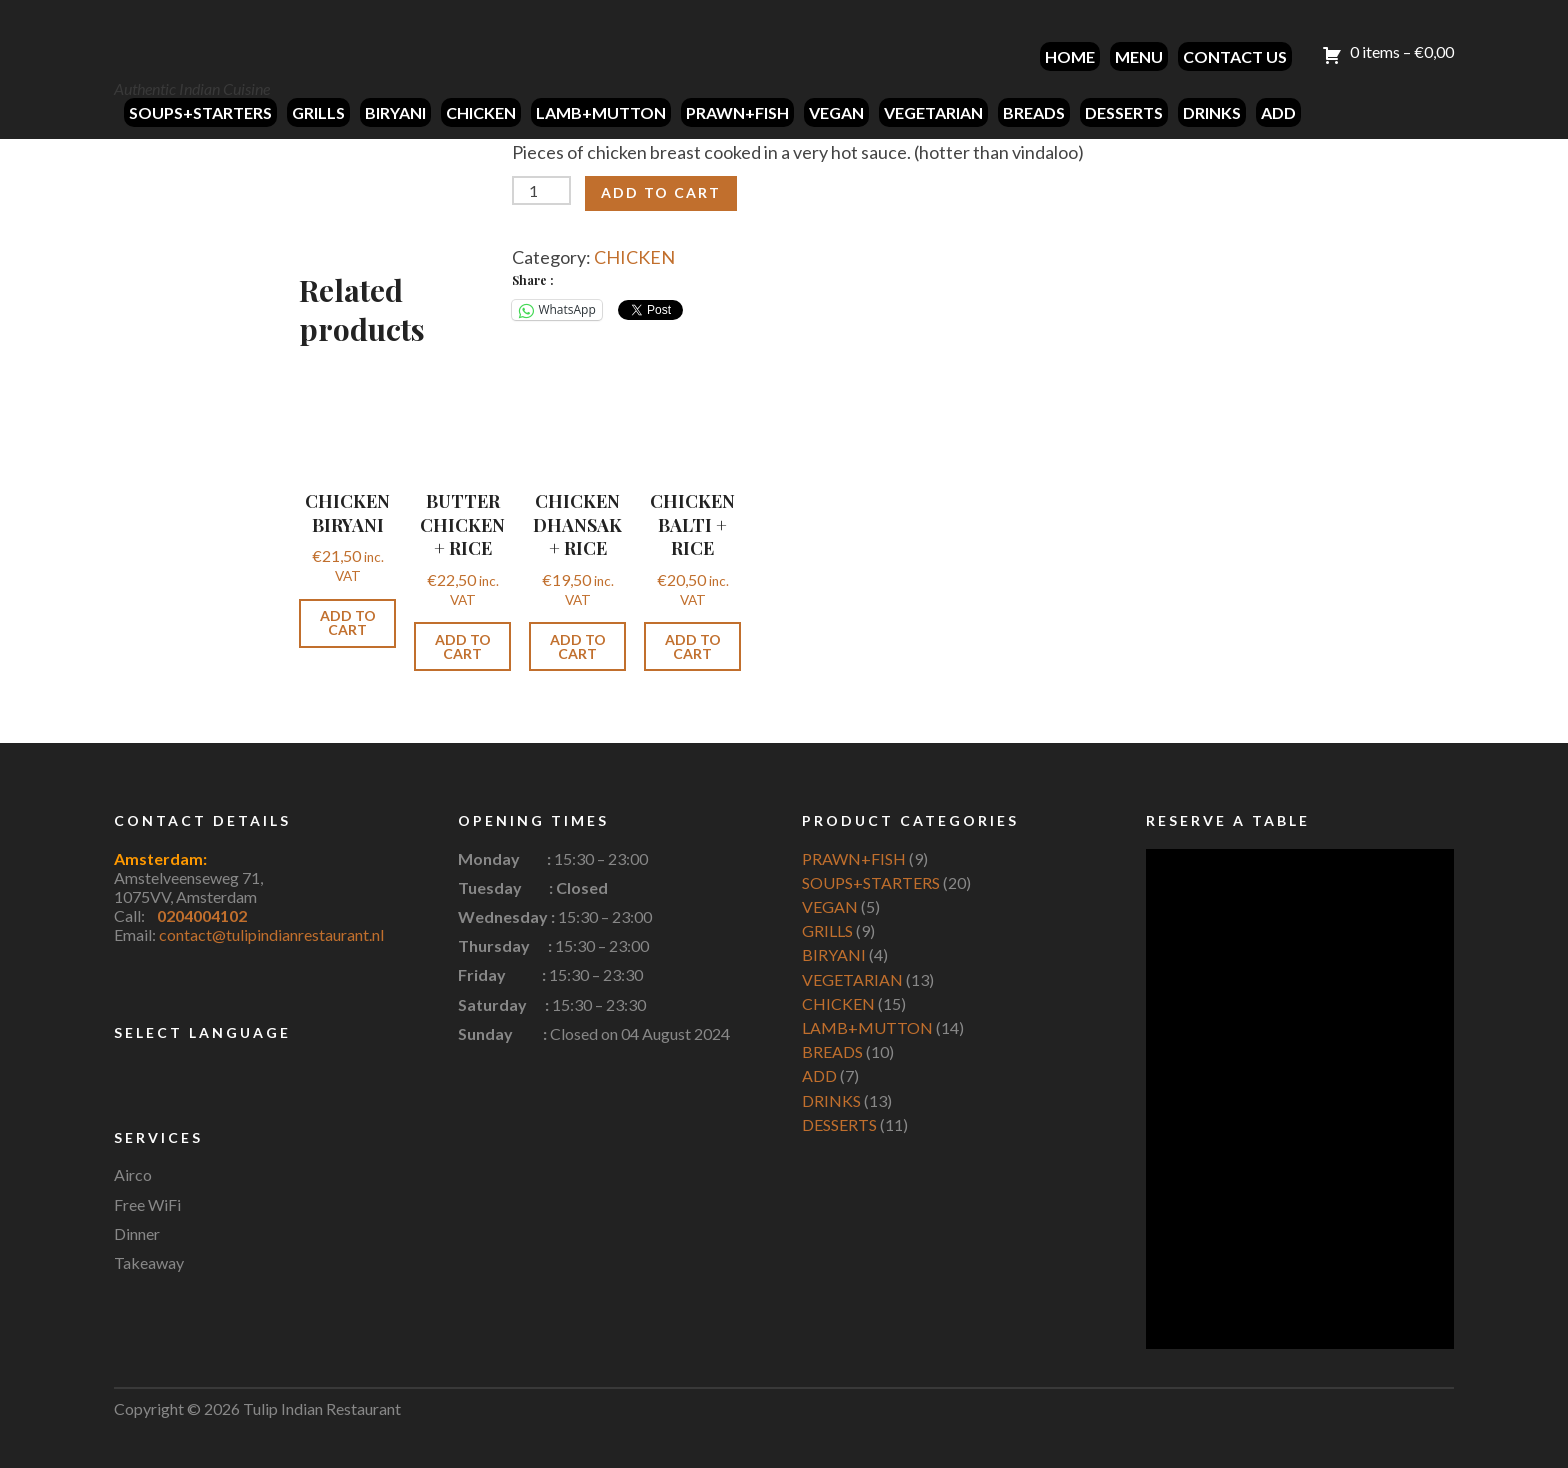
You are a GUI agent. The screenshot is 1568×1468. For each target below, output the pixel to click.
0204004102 (202, 915)
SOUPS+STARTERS (200, 112)
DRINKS (1212, 112)
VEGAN (836, 112)
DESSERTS (1124, 112)
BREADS (1034, 112)
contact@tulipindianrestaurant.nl (271, 934)
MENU (1139, 56)
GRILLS (318, 112)
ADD (1278, 112)
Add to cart (661, 192)
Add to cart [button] (348, 622)
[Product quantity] (541, 190)
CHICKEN (481, 112)
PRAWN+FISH (737, 112)
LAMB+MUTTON (601, 112)
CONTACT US (1235, 56)
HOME (1070, 56)
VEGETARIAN (933, 112)
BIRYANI (395, 112)
